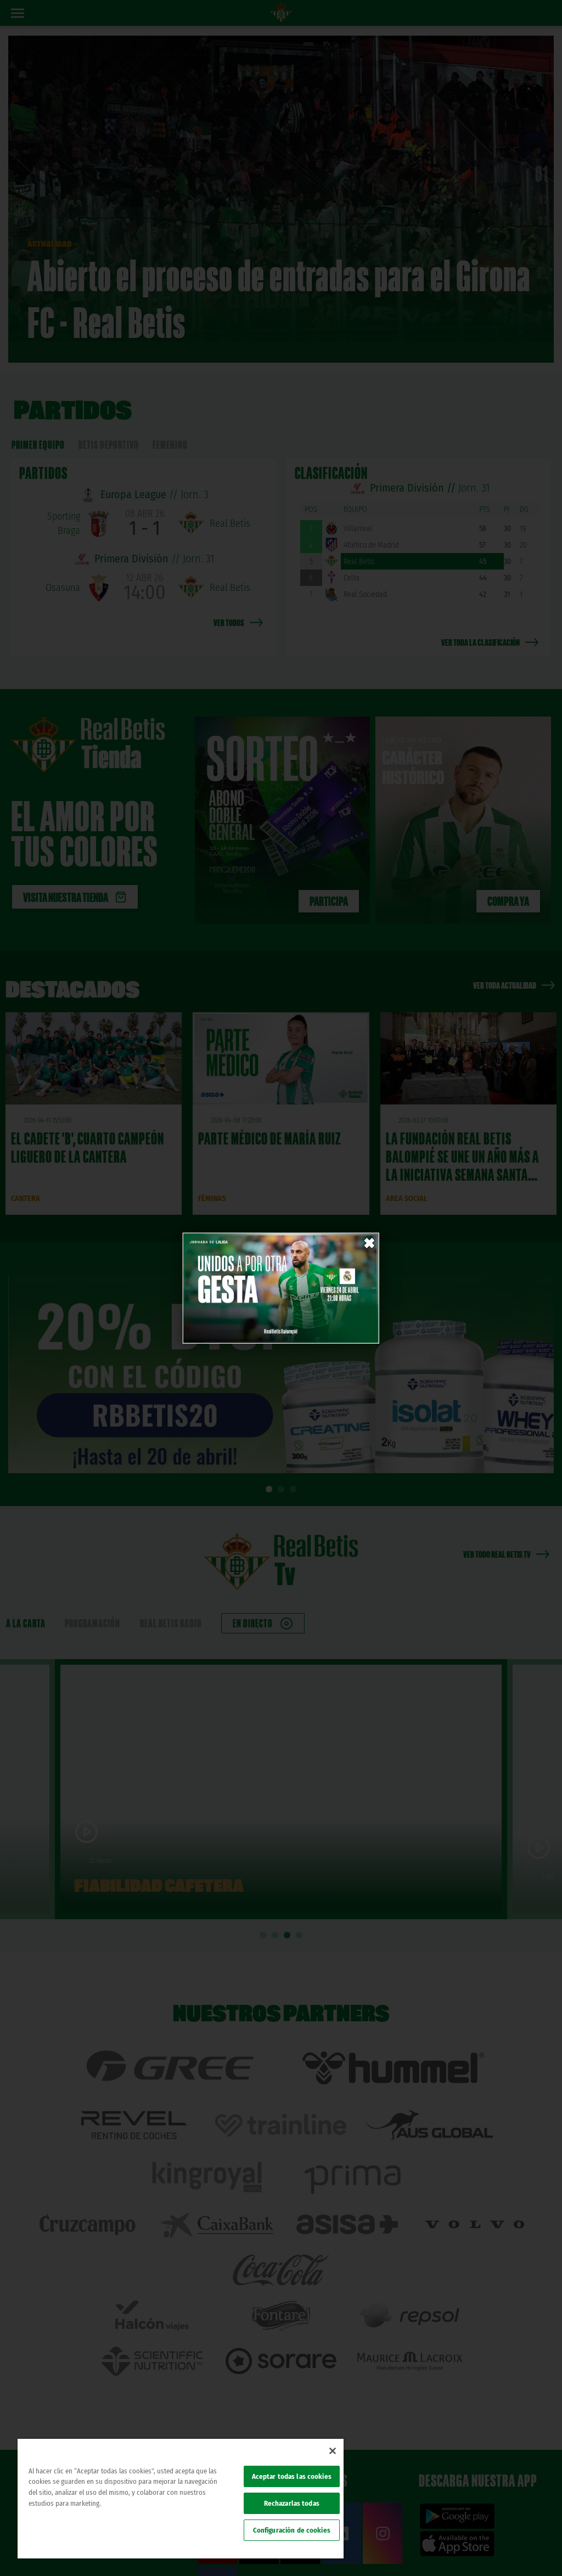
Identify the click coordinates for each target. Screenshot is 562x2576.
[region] (181, 2498)
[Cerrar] (332, 2451)
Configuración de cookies (291, 2530)
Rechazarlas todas (291, 2503)
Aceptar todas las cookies (291, 2476)
